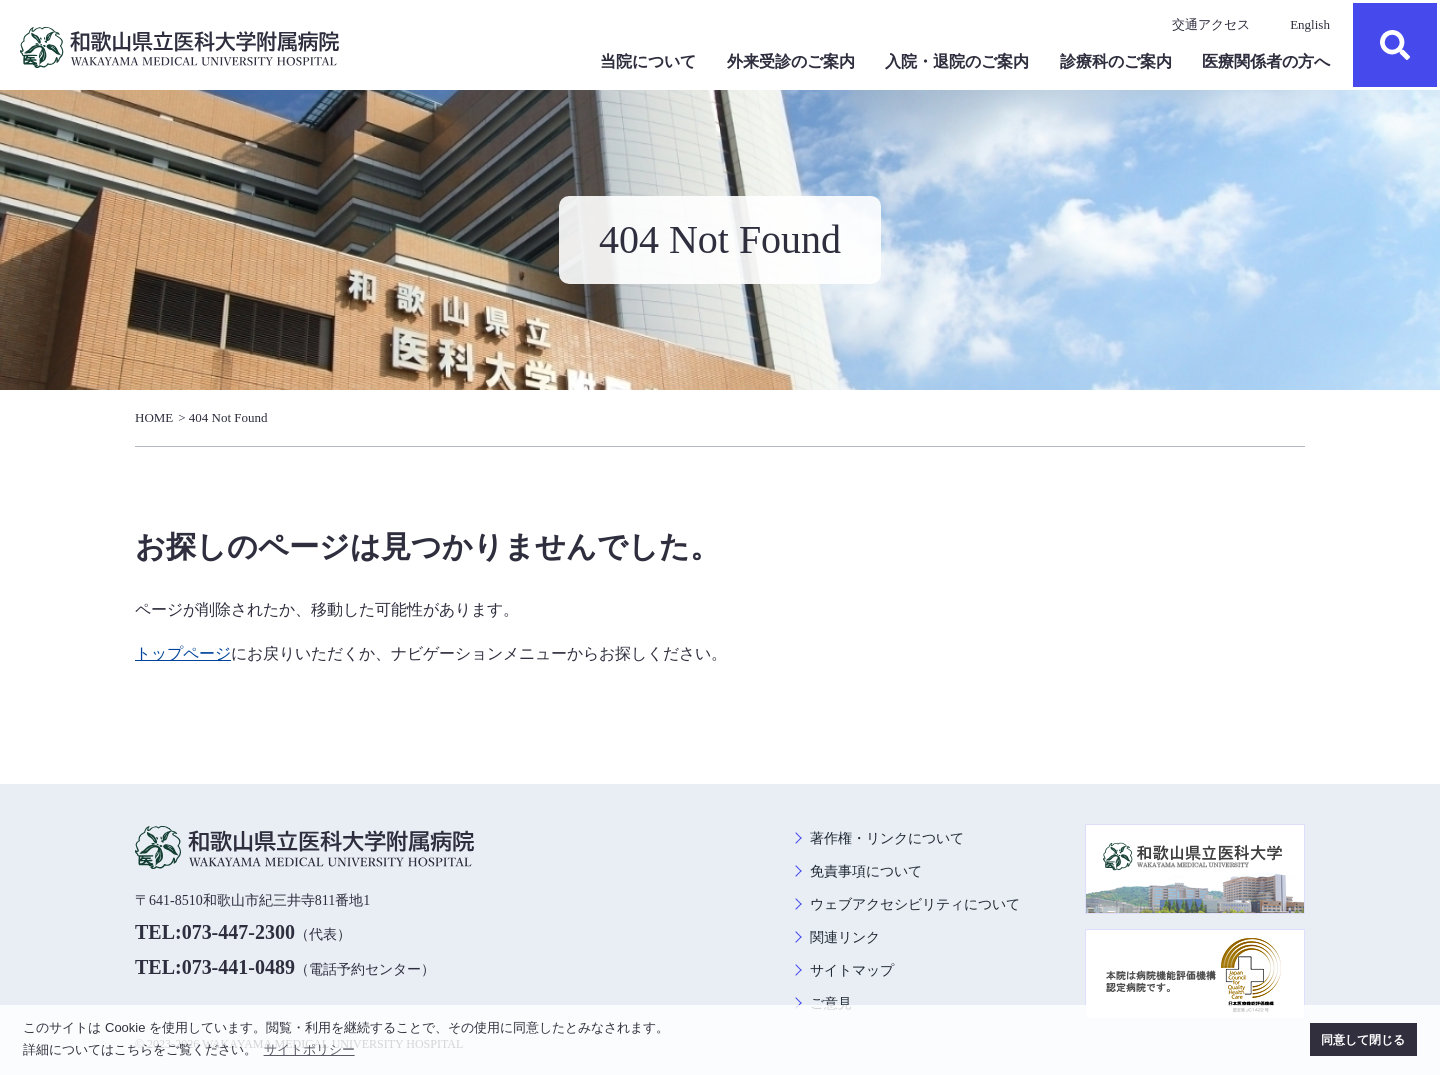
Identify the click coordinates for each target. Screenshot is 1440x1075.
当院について (648, 61)
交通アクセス (1211, 24)
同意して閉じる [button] (1363, 1039)
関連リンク (845, 937)
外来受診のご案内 (791, 61)
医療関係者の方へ (1266, 61)
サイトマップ (852, 970)
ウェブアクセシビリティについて (915, 904)
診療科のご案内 (1116, 61)
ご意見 (831, 1003)
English (1310, 24)
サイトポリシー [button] (309, 1049)
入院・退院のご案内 (957, 61)
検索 (1395, 45)
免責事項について (866, 871)
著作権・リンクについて (887, 838)
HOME (154, 417)
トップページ (183, 653)
